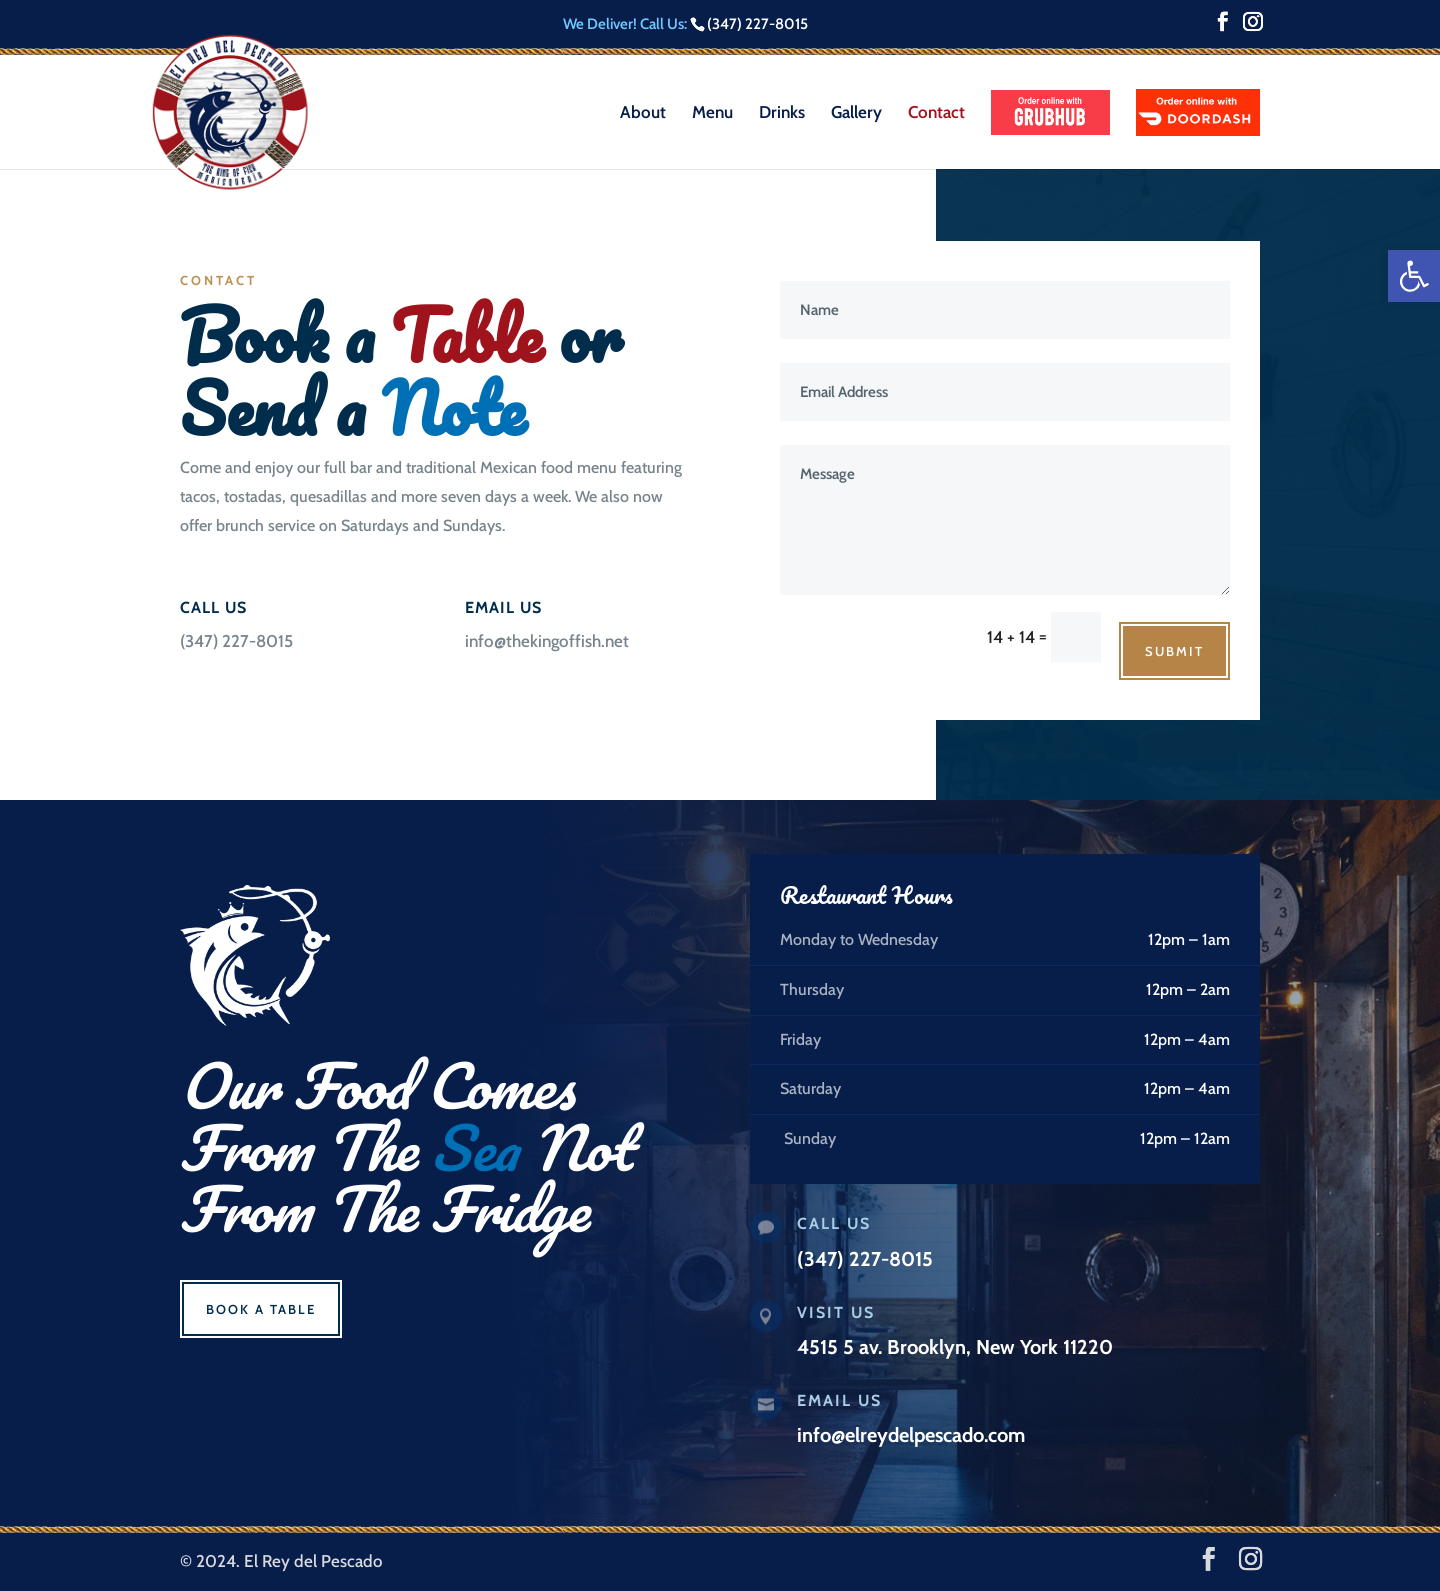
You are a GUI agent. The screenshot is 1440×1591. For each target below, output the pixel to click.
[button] (1414, 276)
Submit (1174, 651)
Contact (936, 113)
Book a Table (261, 1309)
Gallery (856, 113)
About (643, 113)
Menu (712, 113)
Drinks (782, 113)
